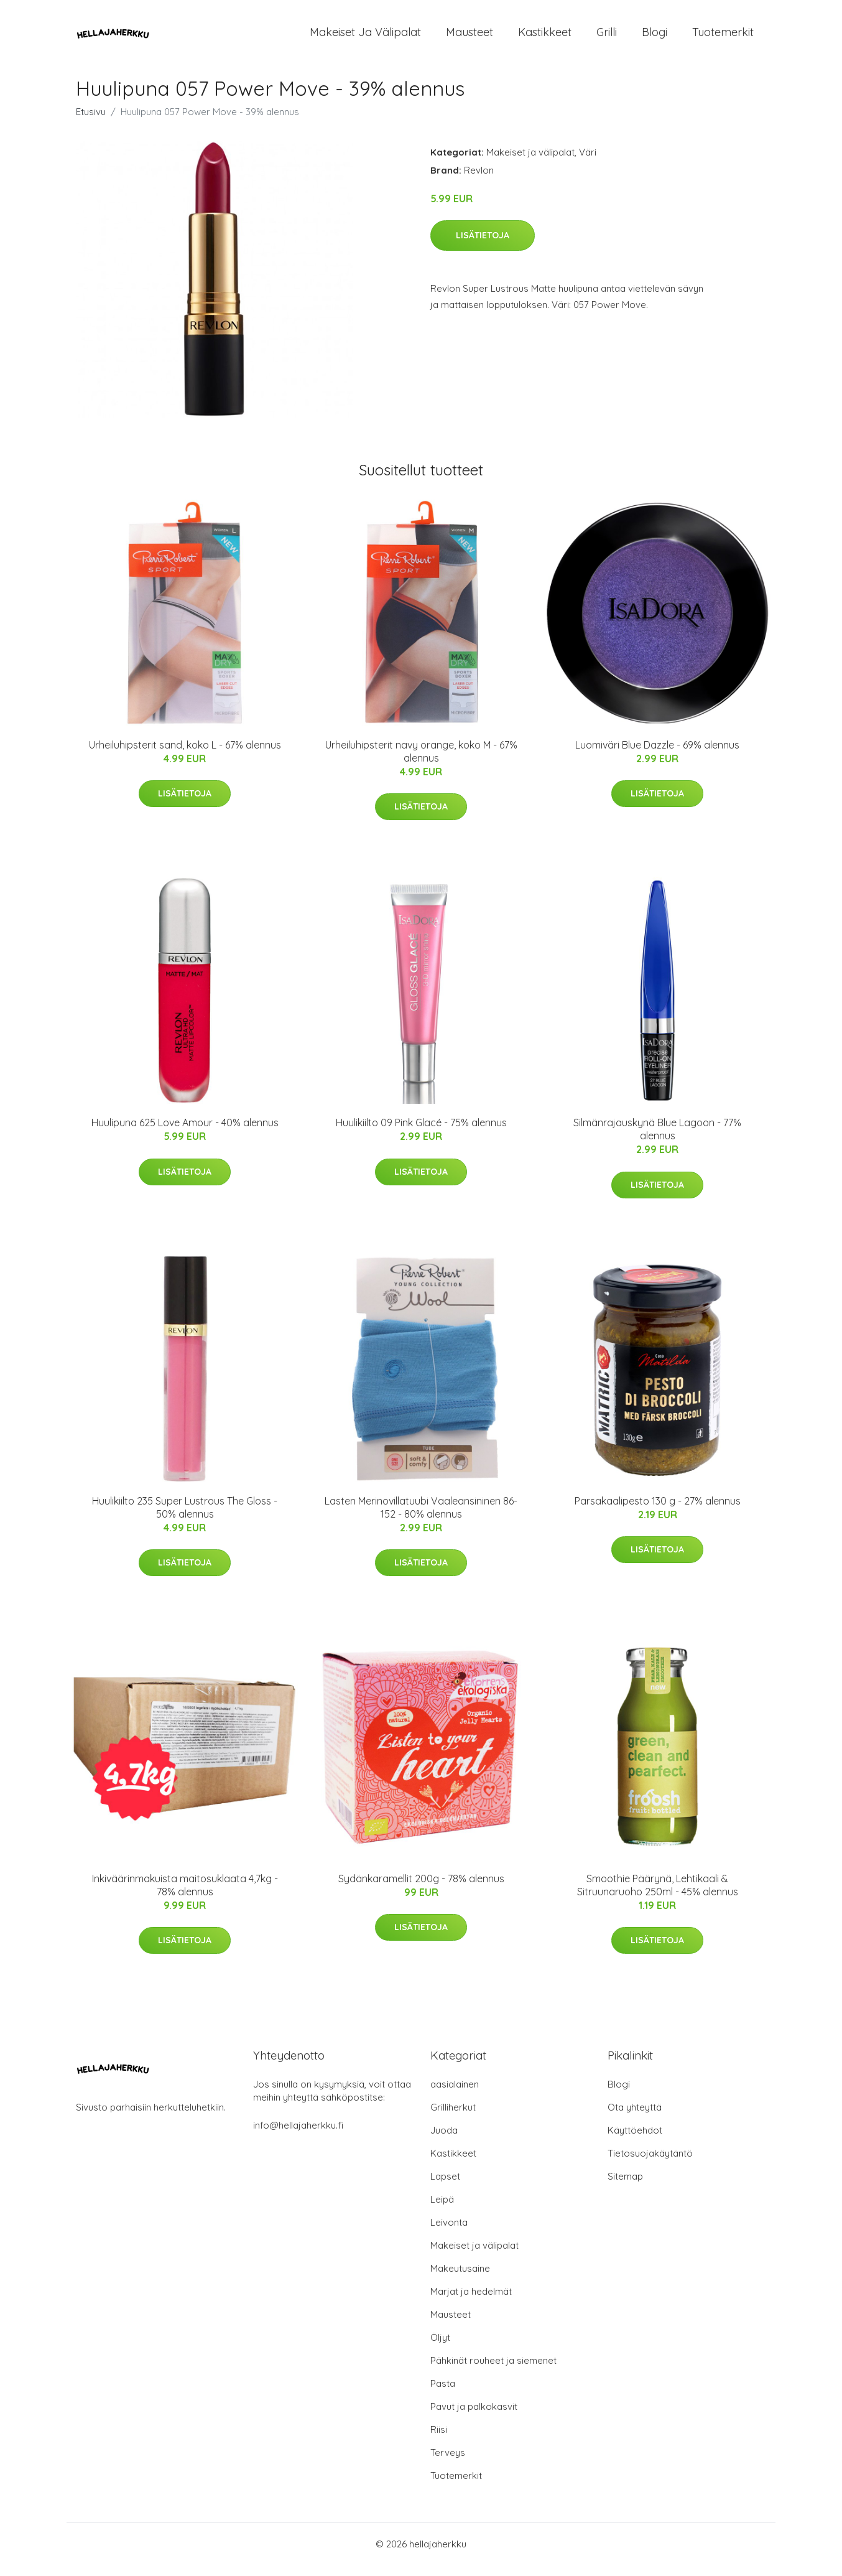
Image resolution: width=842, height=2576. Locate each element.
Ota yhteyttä (635, 2118)
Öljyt (440, 2348)
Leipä (442, 2210)
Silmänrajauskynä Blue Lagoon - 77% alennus (657, 1139)
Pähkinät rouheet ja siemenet (493, 2371)
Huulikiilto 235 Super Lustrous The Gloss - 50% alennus (184, 1518)
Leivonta (449, 2233)
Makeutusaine (460, 2279)
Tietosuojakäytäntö (650, 2164)
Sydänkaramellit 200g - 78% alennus (421, 1889)
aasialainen (454, 2095)
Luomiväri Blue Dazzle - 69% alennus (657, 755)
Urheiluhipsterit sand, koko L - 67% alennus (185, 755)
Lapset (445, 2187)
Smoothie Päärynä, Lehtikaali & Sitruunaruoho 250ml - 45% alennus (657, 1895)
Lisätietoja (482, 245)
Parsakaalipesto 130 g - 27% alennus (658, 1511)
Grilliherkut (453, 2118)
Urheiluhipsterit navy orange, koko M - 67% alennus (421, 762)
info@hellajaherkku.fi (298, 2136)
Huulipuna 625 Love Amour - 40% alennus (185, 1133)
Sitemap (625, 2187)
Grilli (606, 37)
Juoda (444, 2141)
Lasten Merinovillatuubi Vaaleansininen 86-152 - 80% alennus (421, 1518)
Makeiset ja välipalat (365, 37)
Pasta (442, 2394)
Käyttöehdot (635, 2141)
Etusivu (91, 122)
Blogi (654, 37)
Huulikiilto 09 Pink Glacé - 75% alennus (421, 1133)
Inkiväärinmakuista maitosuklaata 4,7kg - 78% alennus (185, 1895)
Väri (587, 163)
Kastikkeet (544, 37)
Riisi (438, 2440)
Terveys (447, 2463)
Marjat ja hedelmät (471, 2302)
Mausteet (469, 37)
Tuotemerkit (723, 37)
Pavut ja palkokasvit (473, 2417)
